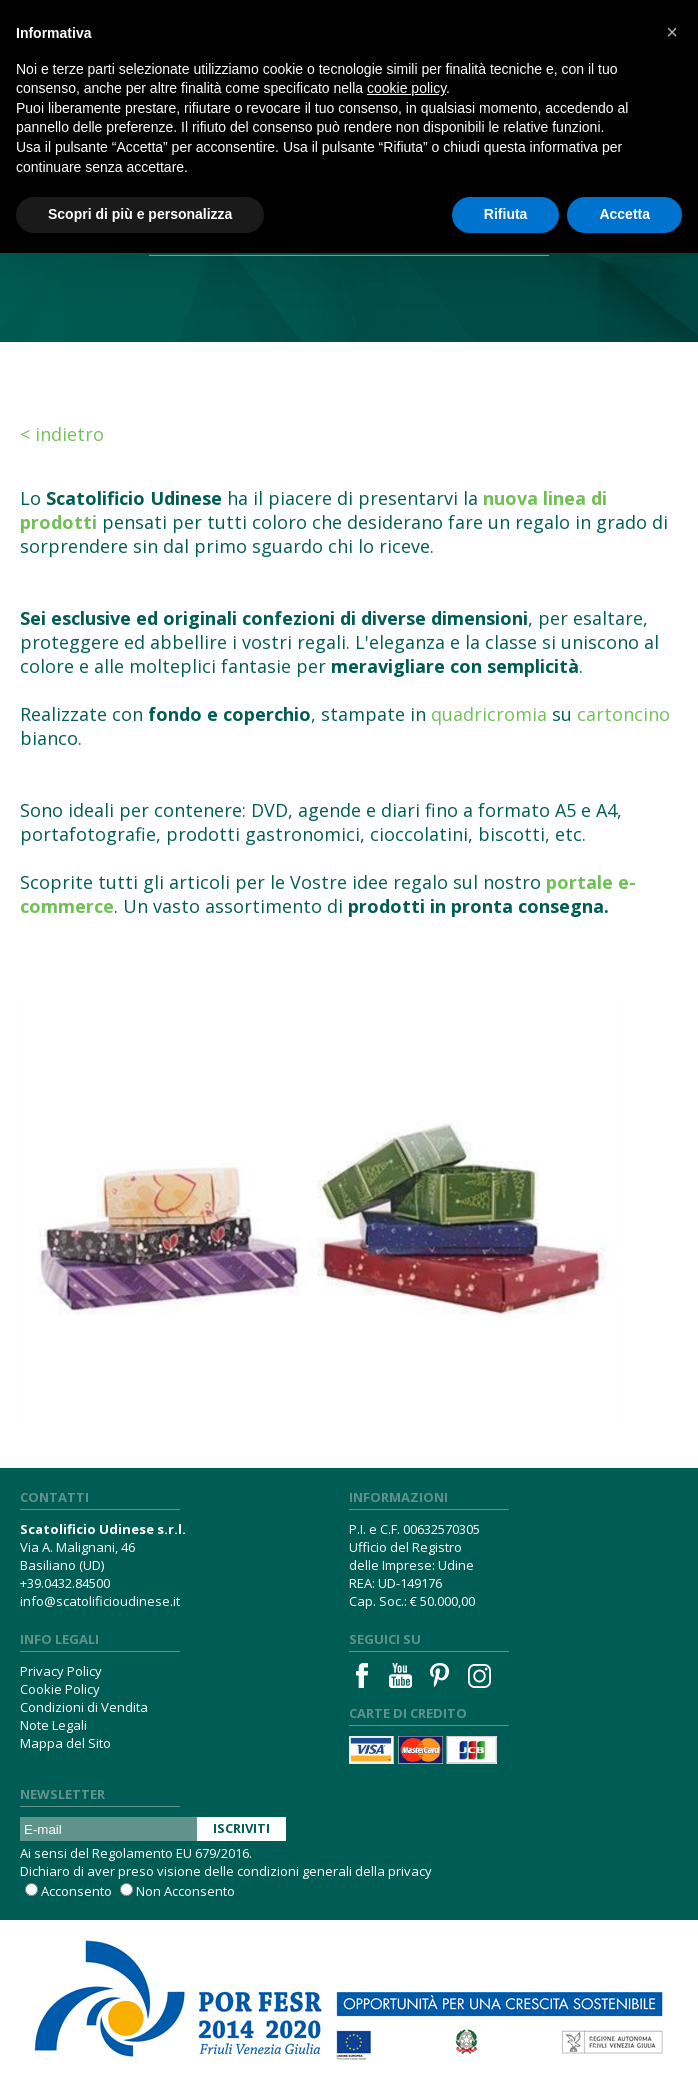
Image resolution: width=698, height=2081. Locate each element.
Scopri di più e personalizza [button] (140, 214)
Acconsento (76, 1891)
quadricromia (489, 714)
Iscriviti (241, 1828)
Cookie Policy (60, 1689)
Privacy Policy (61, 1671)
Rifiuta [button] (506, 214)
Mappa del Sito (65, 1743)
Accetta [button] (624, 214)
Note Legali (53, 1725)
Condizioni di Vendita (84, 1707)
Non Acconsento (185, 1891)
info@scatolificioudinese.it (100, 1601)
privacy (410, 1871)
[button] (672, 32)
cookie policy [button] (406, 88)
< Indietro (62, 434)
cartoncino (623, 714)
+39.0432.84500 (65, 1583)
